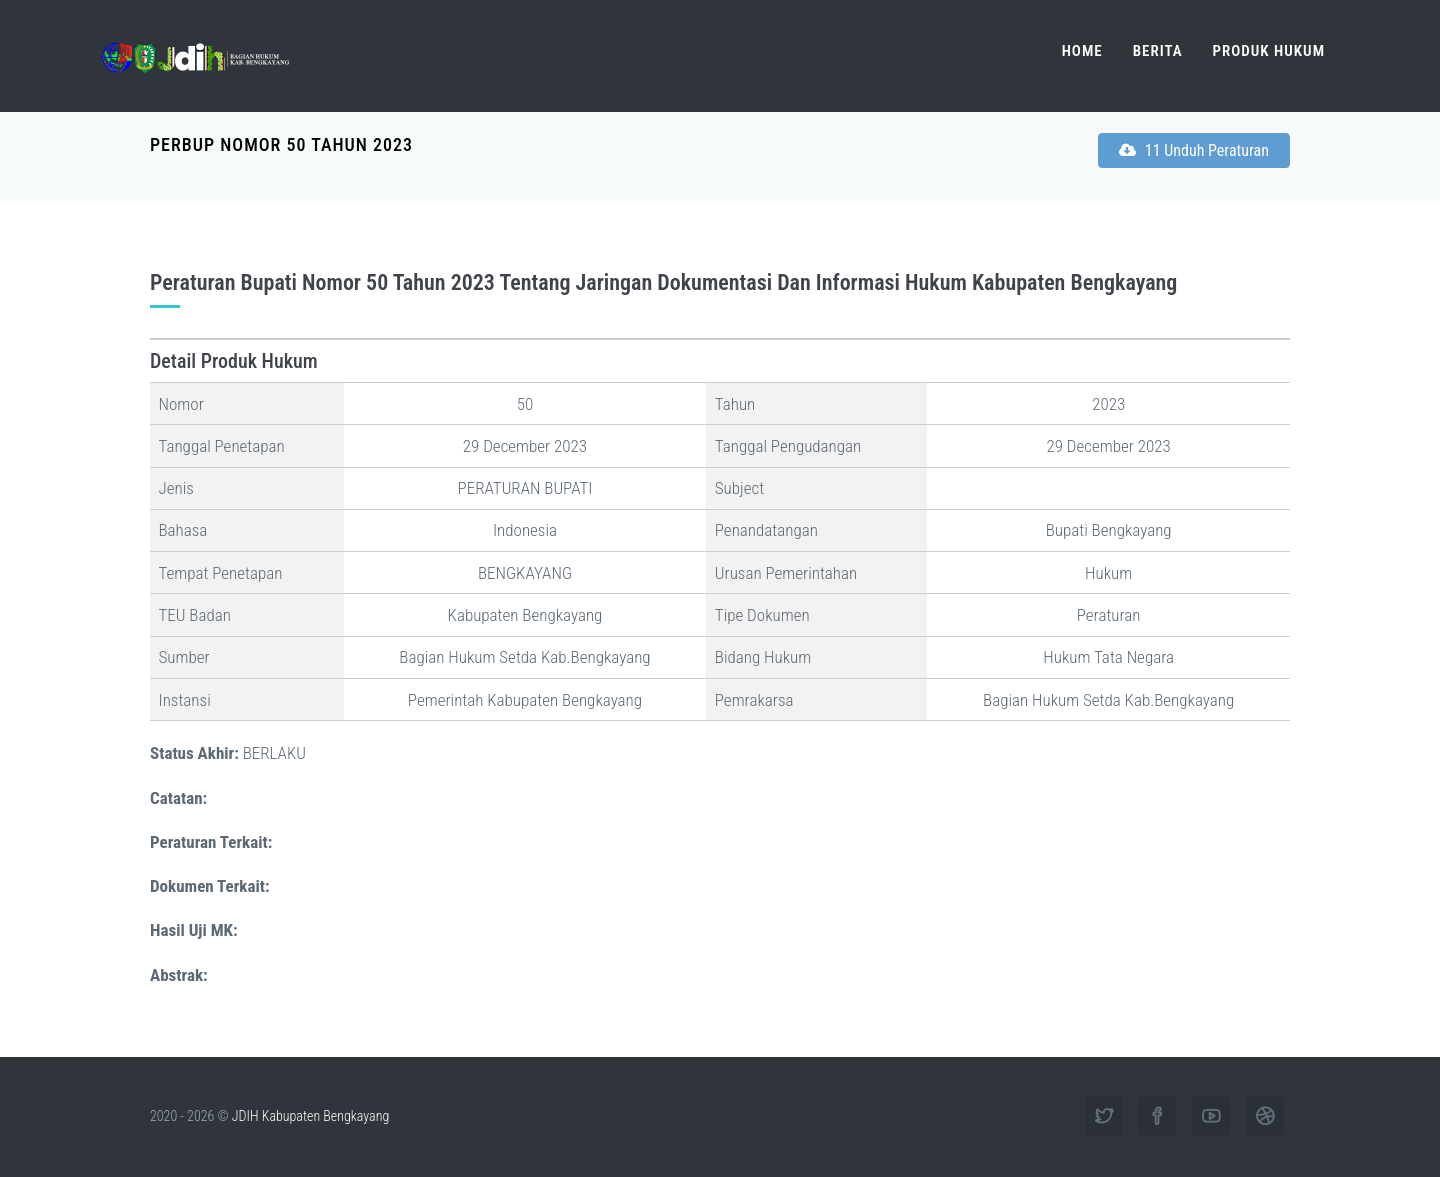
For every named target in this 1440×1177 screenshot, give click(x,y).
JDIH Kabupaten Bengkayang (310, 1116)
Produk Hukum (1269, 51)
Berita (1158, 51)
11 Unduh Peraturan (1194, 150)
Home (1082, 51)
